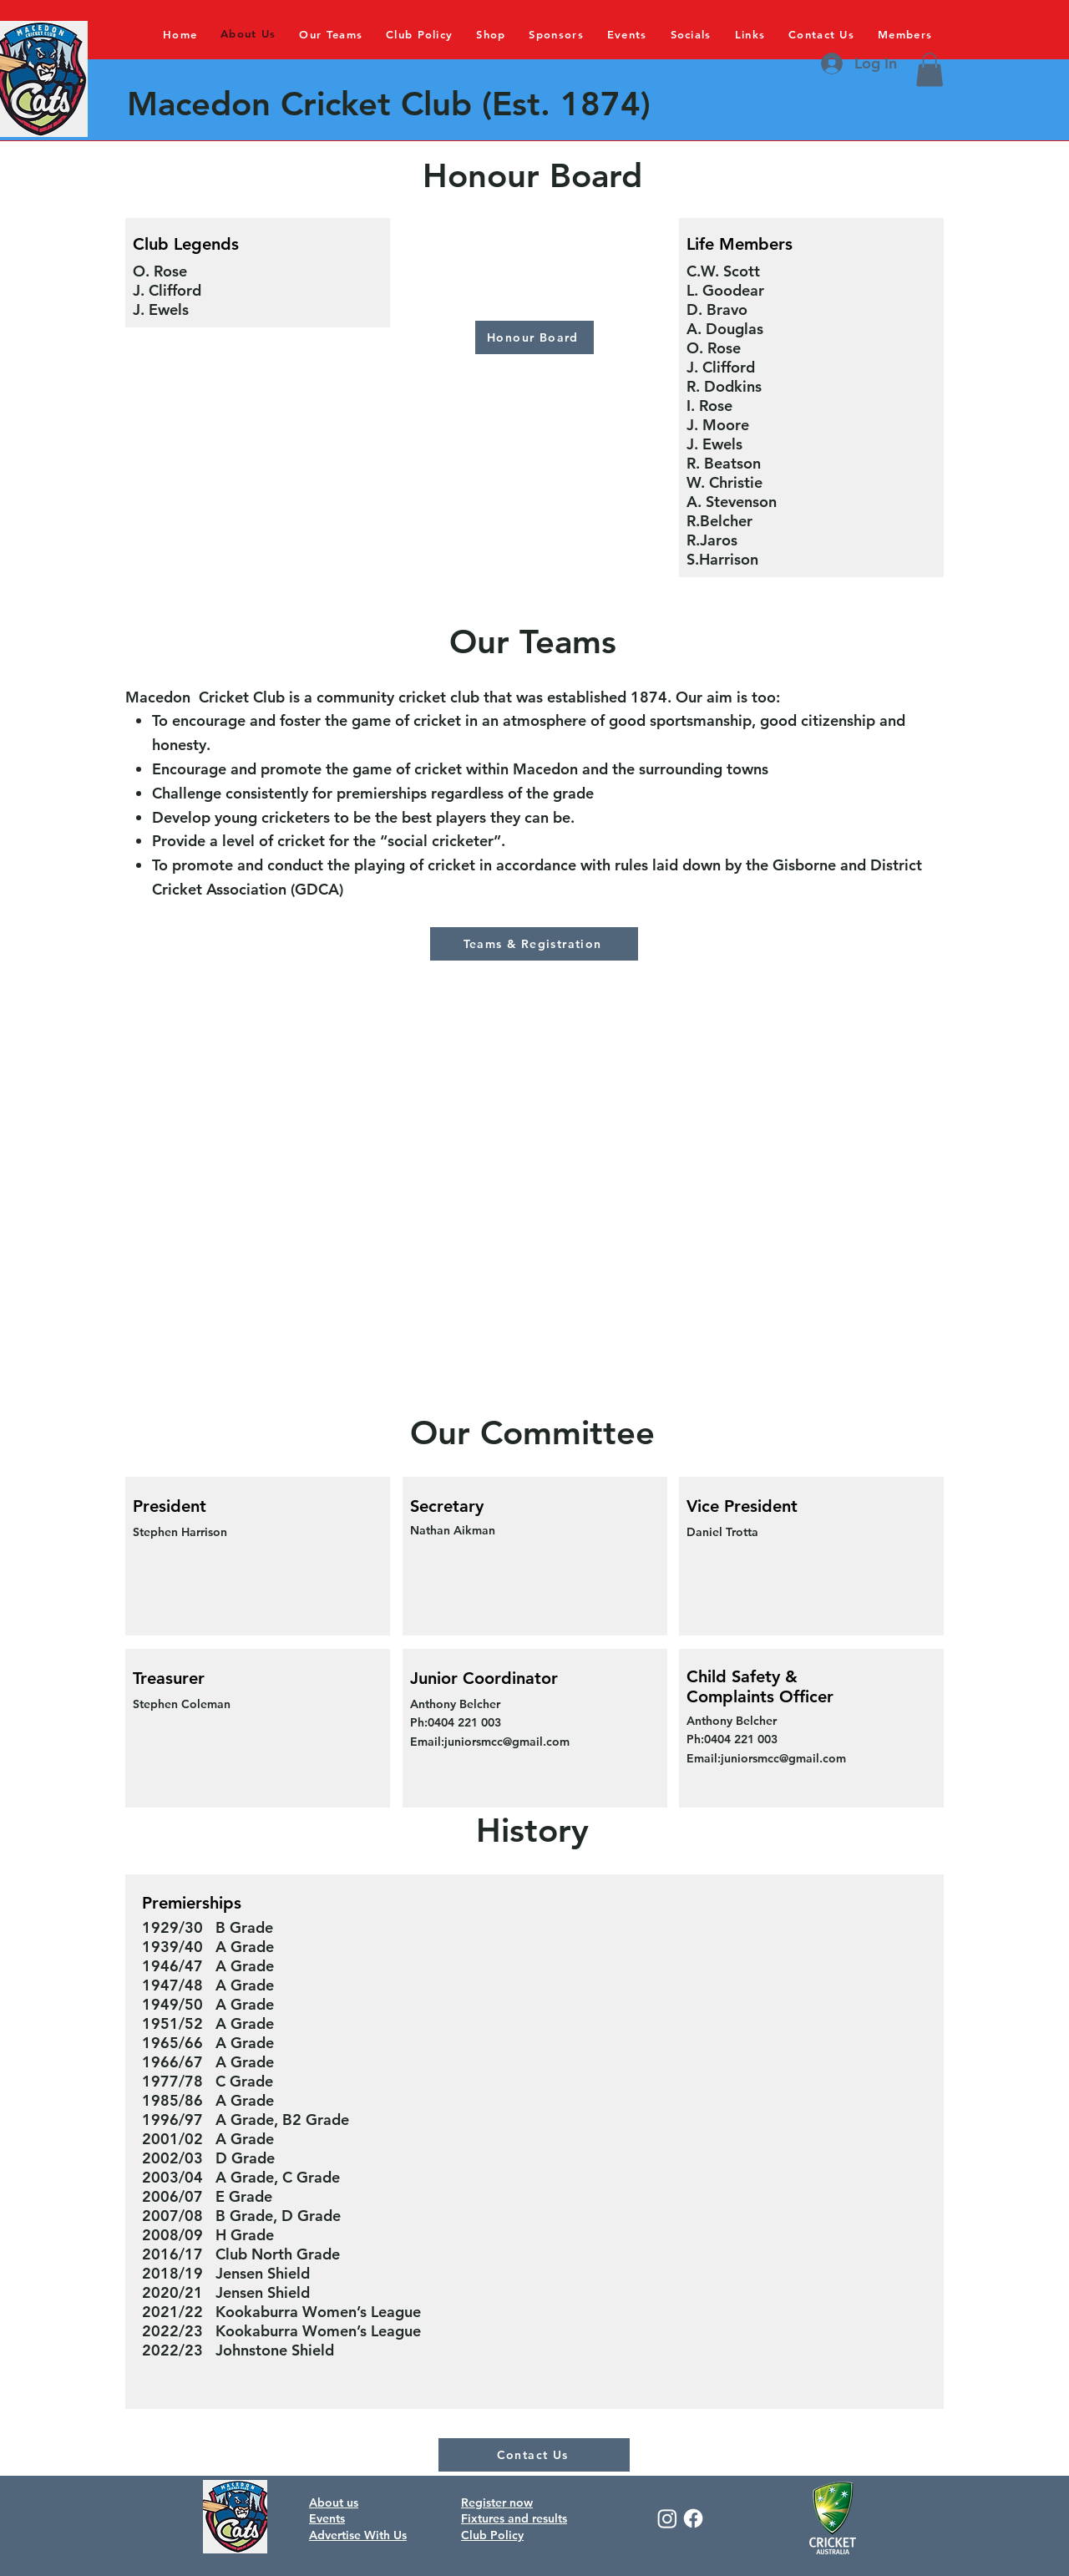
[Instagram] (667, 2518)
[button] (929, 70)
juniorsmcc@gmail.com (507, 1741)
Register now (497, 2502)
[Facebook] (693, 2518)
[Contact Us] (534, 2455)
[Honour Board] (534, 337)
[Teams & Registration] (534, 944)
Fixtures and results (514, 2518)
